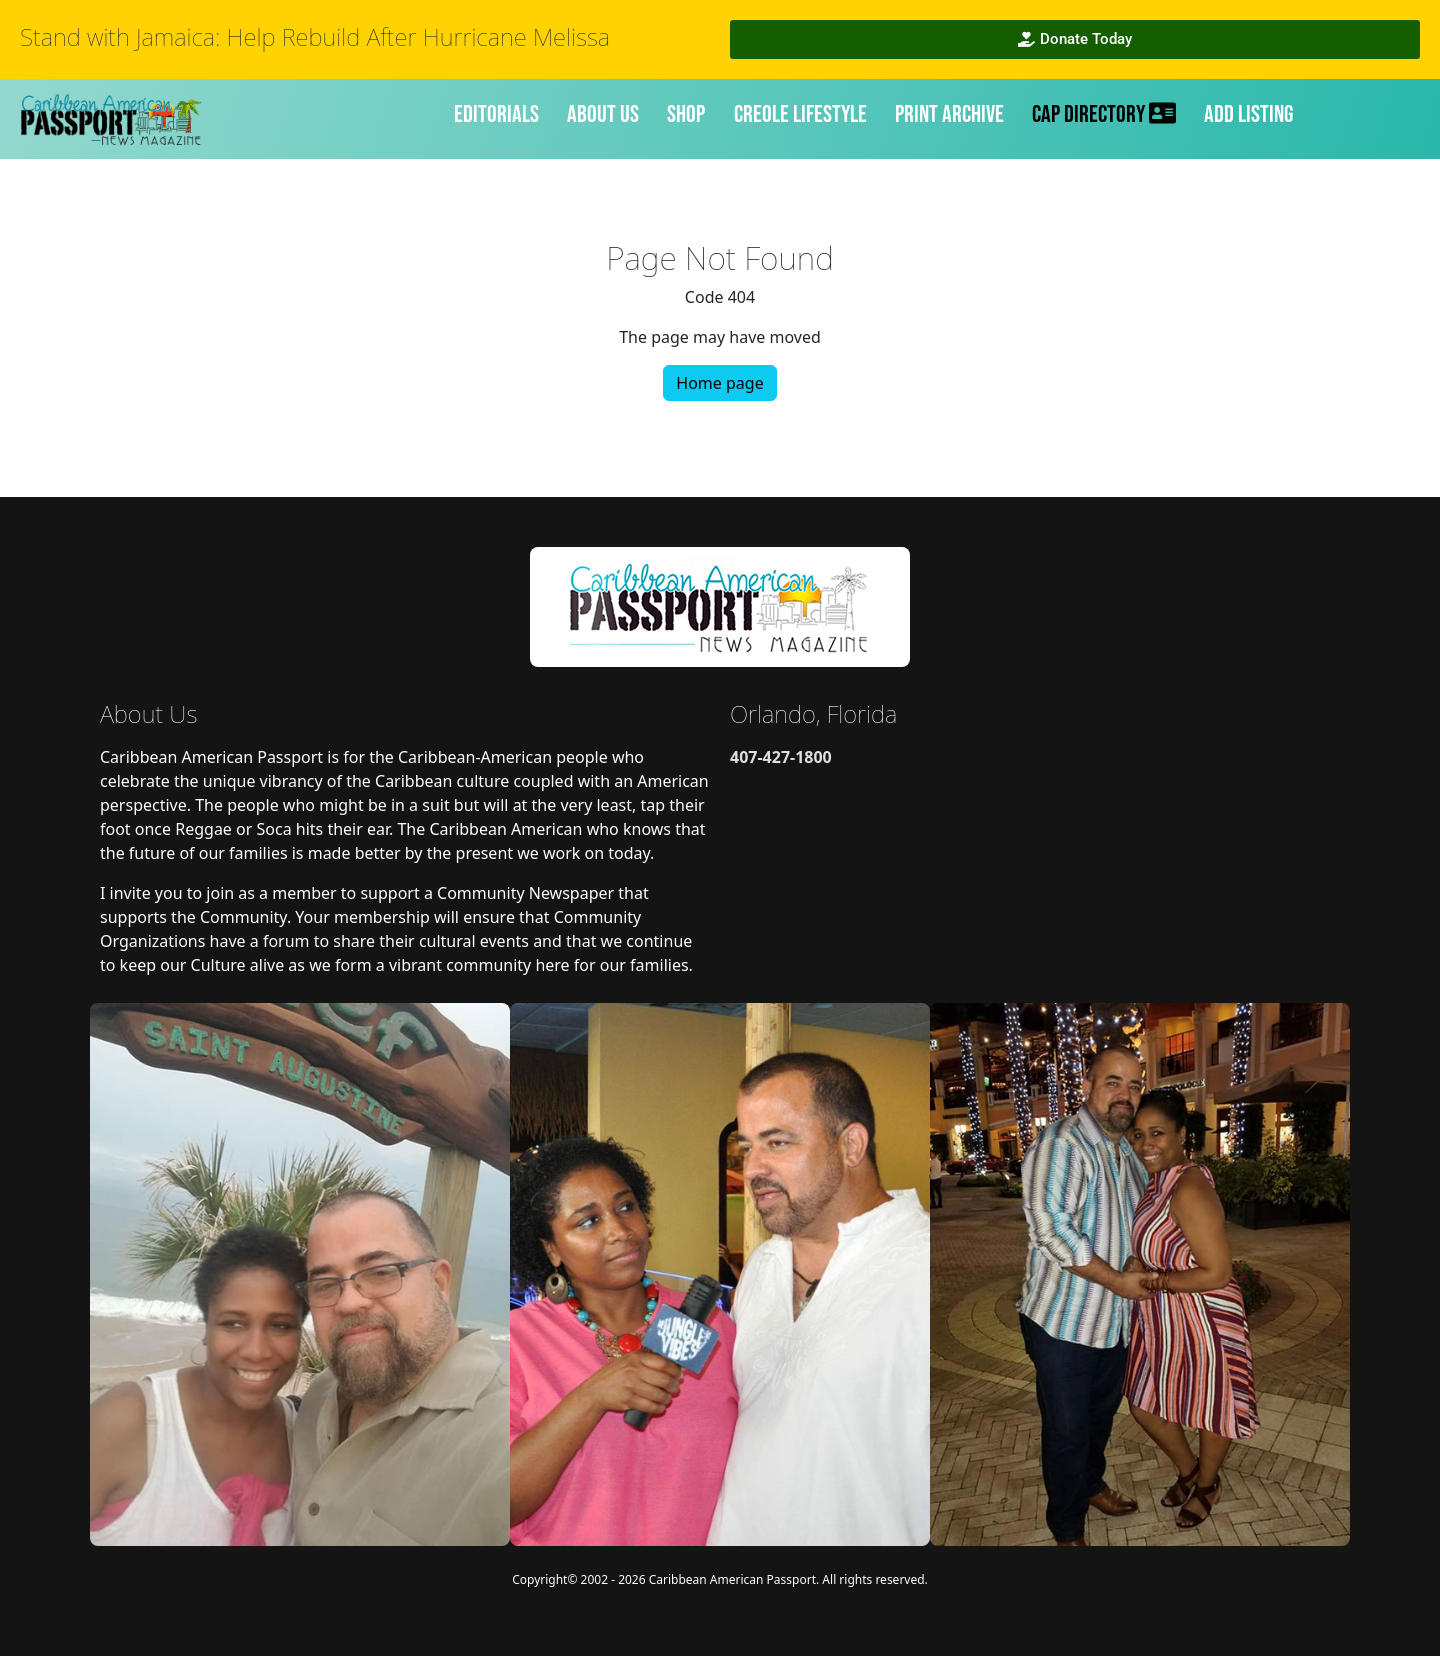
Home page (719, 383)
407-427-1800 (781, 757)
